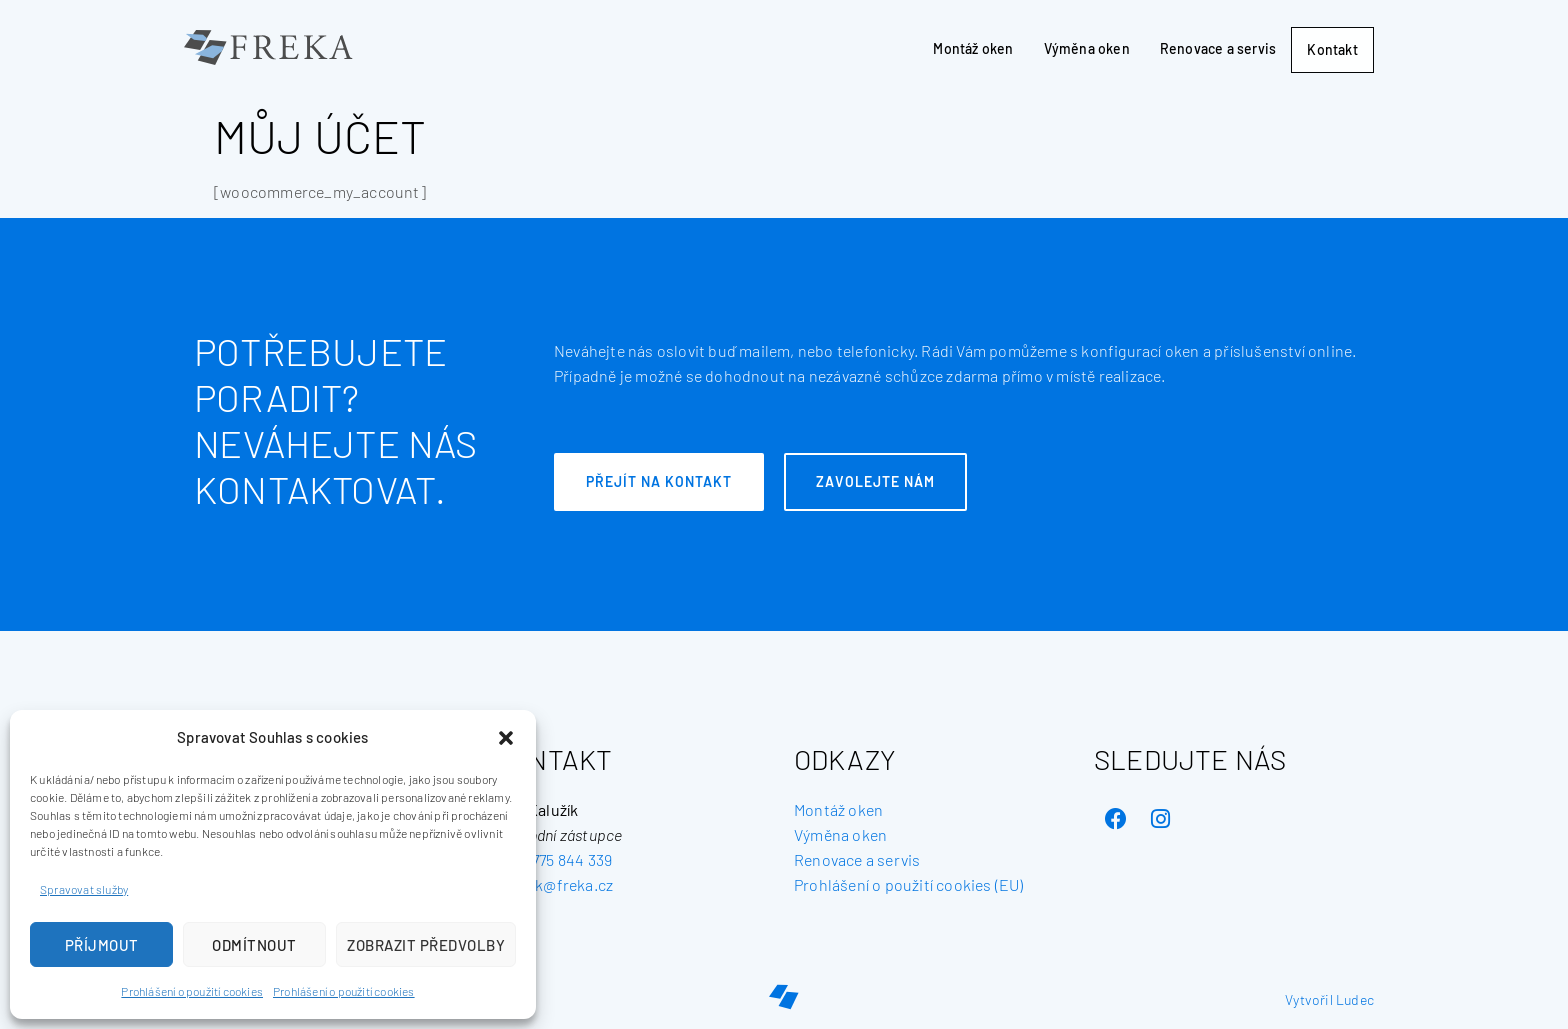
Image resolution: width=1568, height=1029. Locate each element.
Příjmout (102, 945)
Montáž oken (962, 47)
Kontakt (1327, 49)
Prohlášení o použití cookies (192, 991)
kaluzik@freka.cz (553, 884)
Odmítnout (254, 945)
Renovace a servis (1206, 47)
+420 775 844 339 (553, 859)
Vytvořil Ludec (1329, 999)
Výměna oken (1075, 47)
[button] (506, 738)
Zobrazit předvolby (426, 945)
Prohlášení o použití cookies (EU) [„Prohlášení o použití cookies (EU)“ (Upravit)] (909, 884)
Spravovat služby (84, 889)
